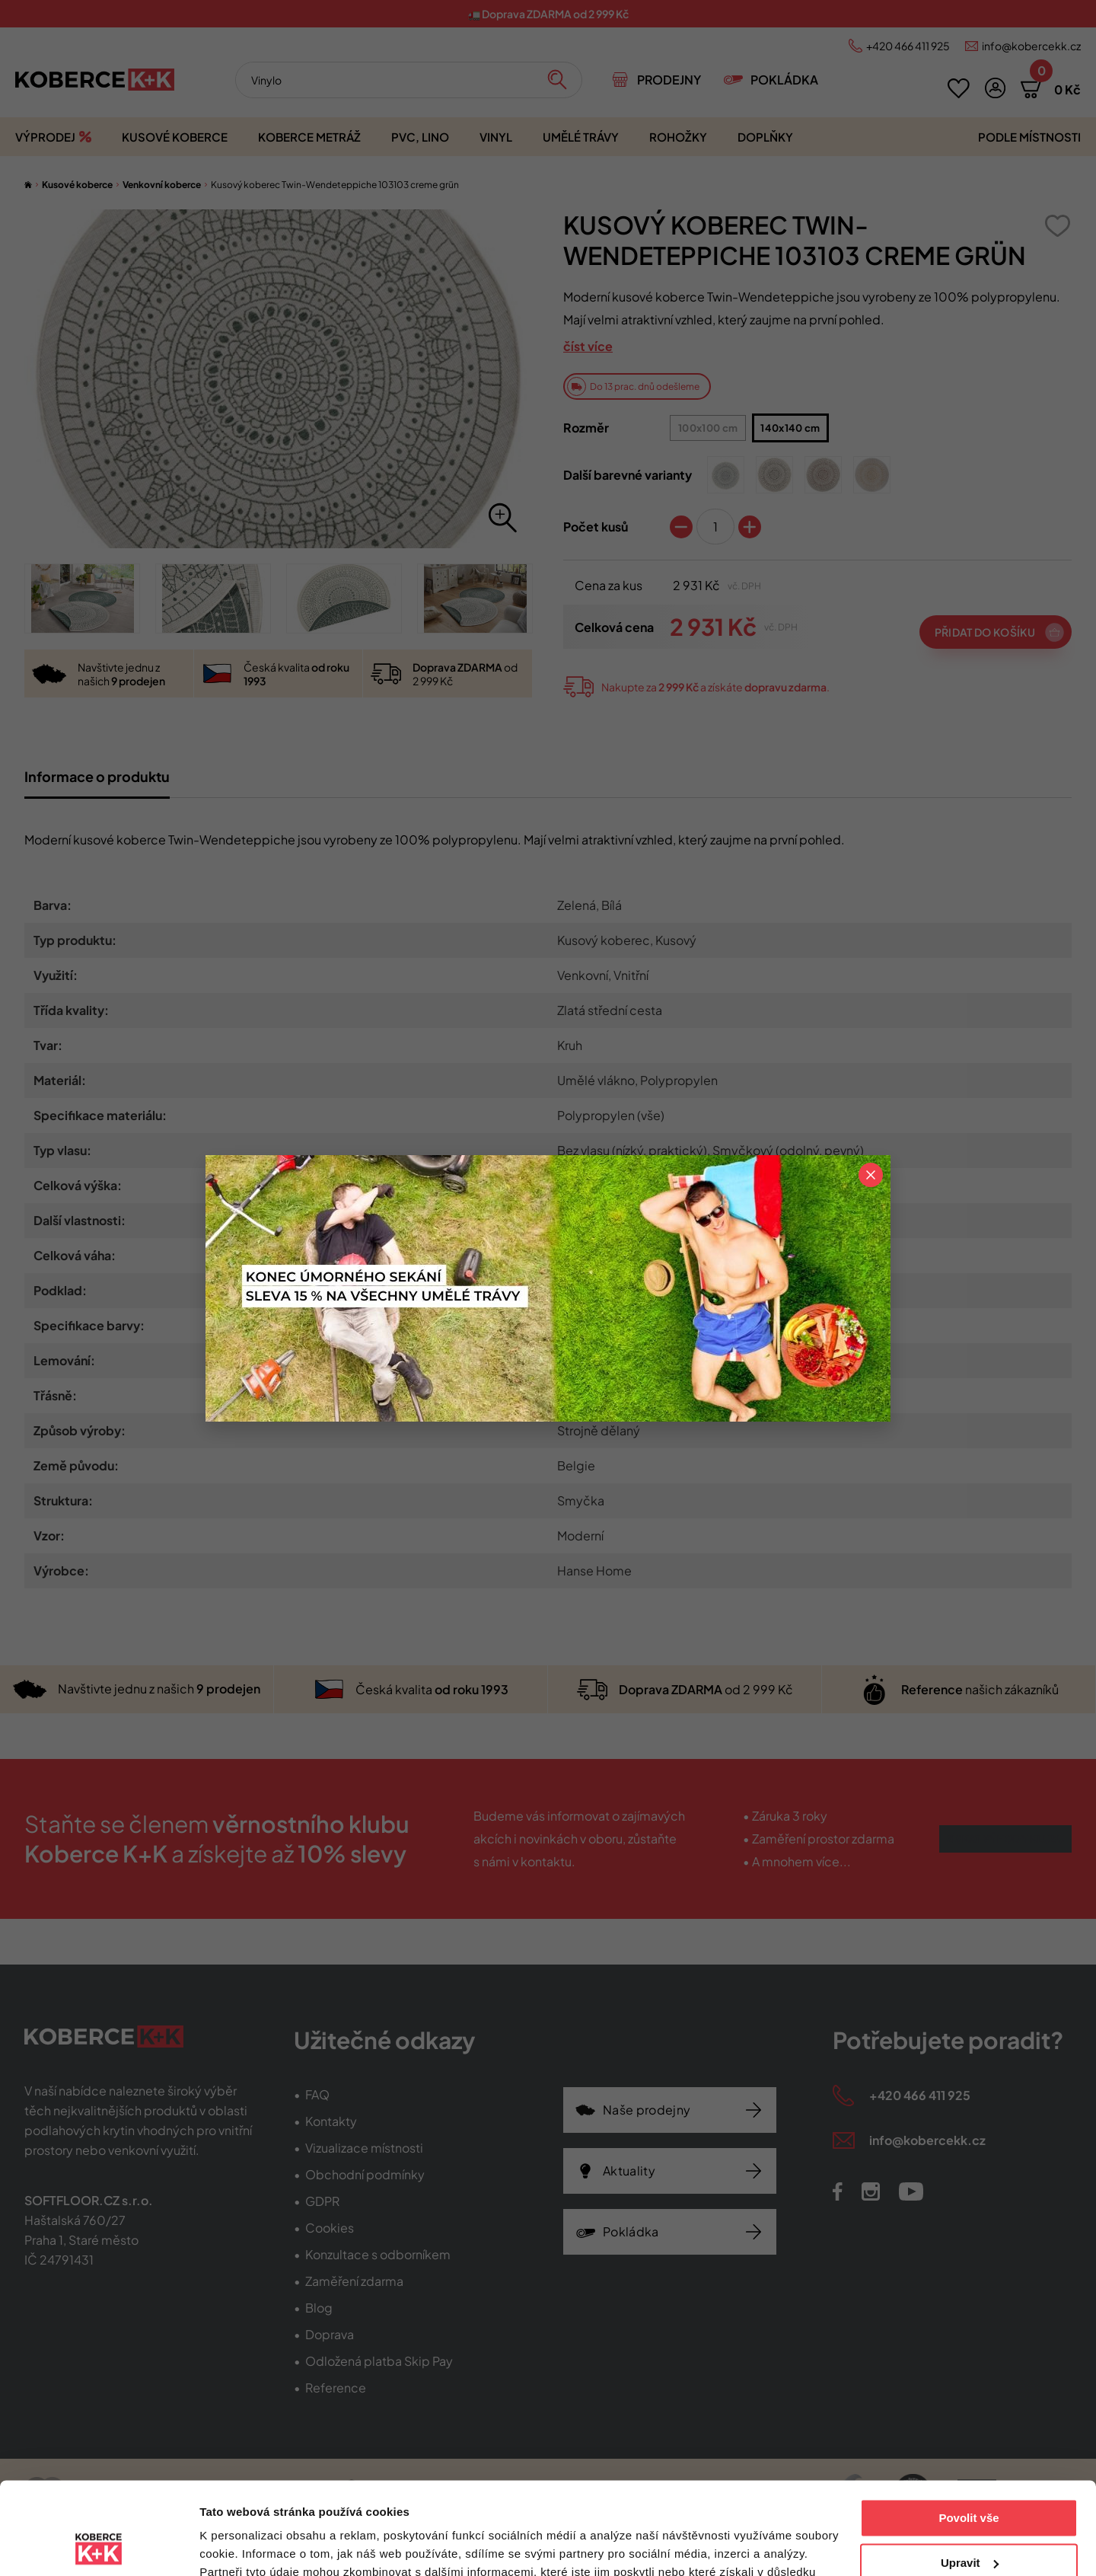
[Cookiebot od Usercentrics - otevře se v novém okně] (98, 2546)
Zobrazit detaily (242, 2545)
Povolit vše (968, 2431)
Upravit (970, 2475)
